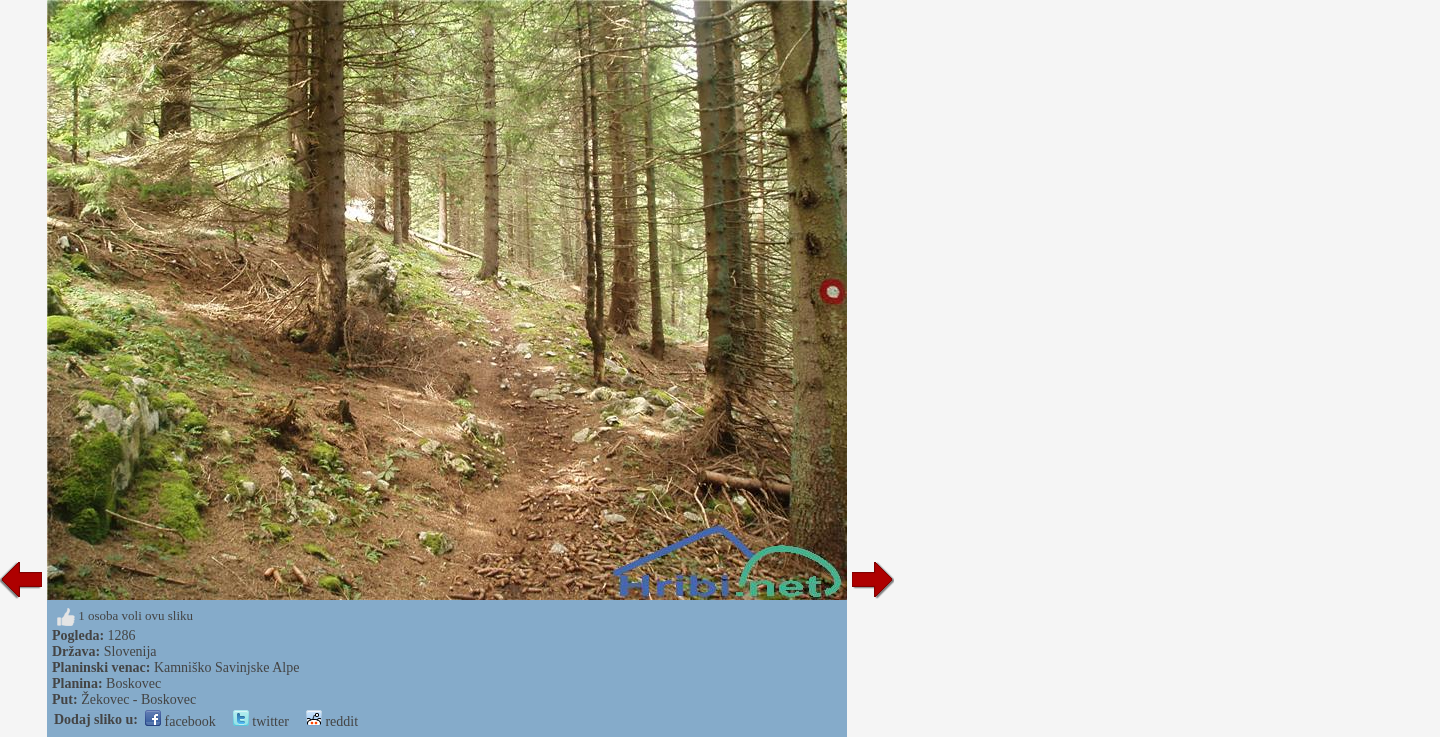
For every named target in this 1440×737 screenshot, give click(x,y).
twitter (261, 721)
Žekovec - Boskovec (138, 699)
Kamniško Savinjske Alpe (226, 667)
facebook (180, 721)
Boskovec (133, 683)
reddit (332, 721)
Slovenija (130, 651)
